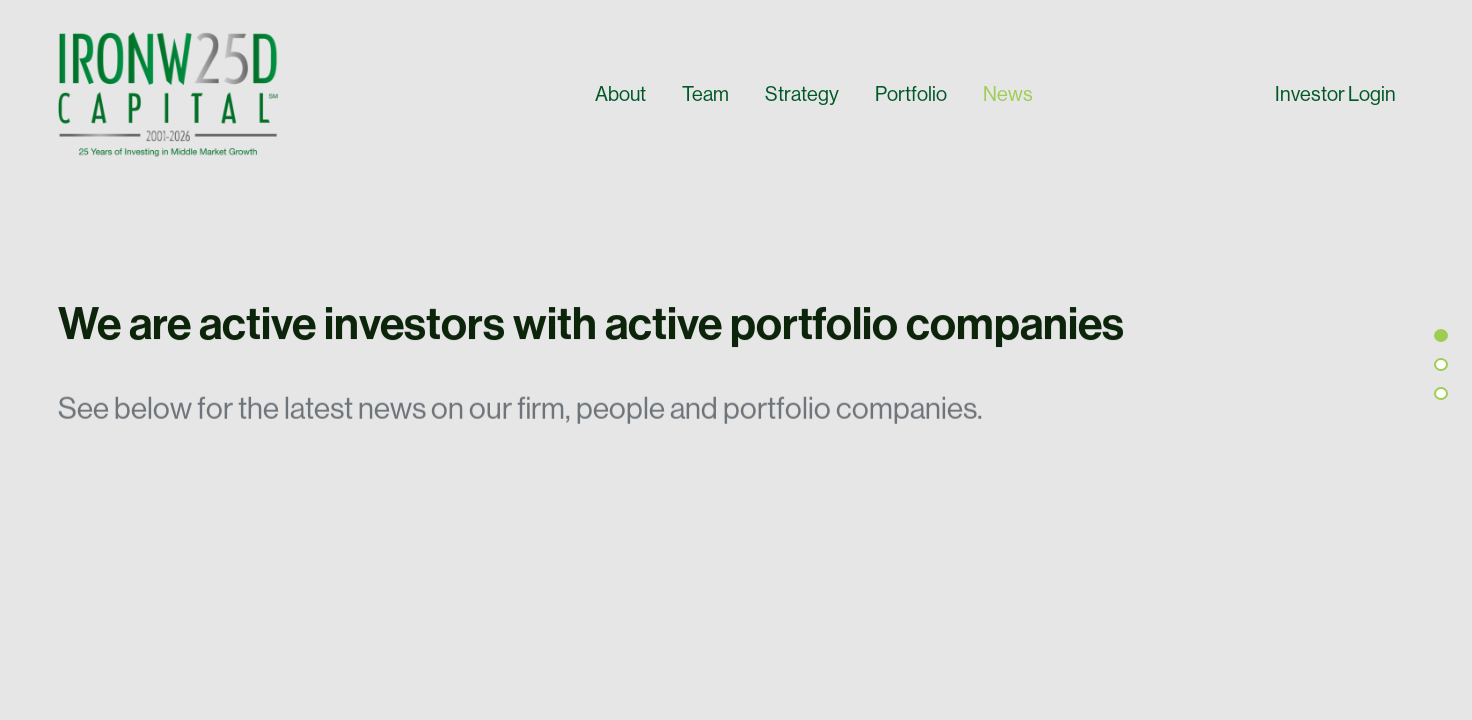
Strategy (802, 93)
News (1008, 93)
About (620, 93)
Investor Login (1335, 93)
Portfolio (911, 93)
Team (705, 93)
